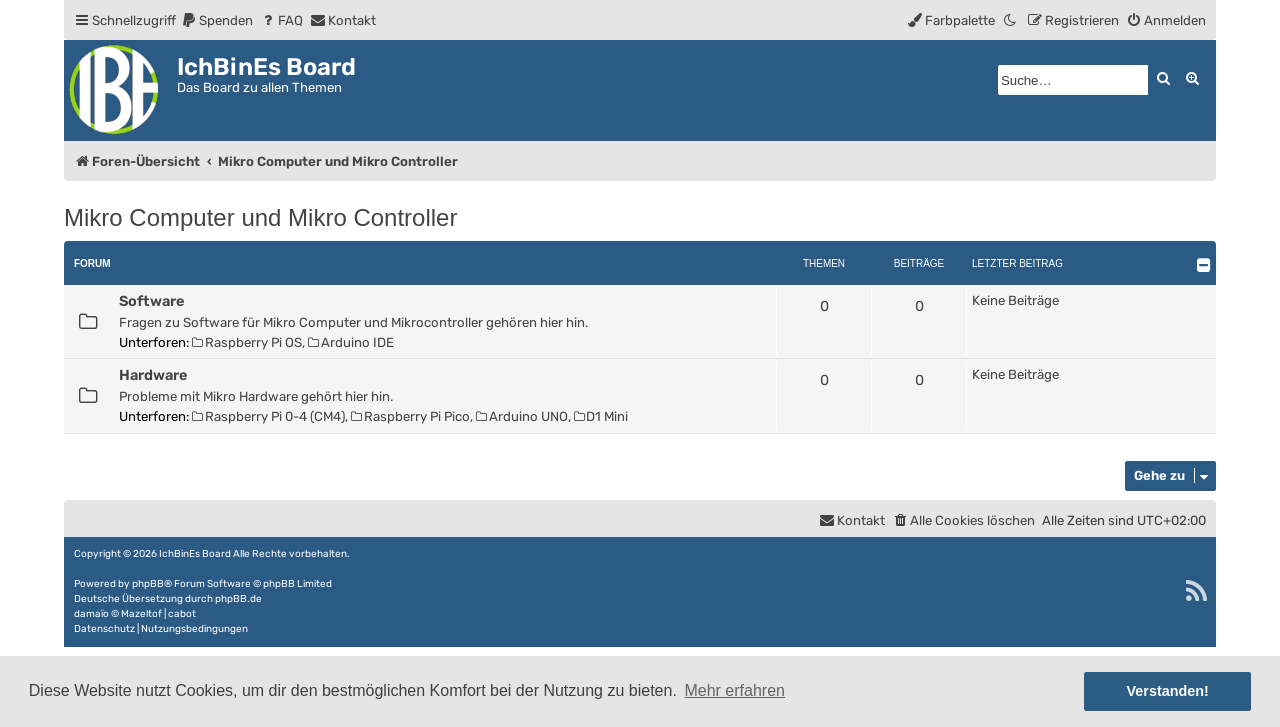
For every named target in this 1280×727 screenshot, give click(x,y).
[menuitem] (217, 20)
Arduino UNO (522, 416)
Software (151, 301)
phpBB (148, 584)
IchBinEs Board (195, 554)
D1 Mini (601, 416)
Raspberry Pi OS (247, 342)
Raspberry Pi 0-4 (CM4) (268, 416)
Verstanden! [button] (1168, 691)
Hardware (153, 375)
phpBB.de (238, 599)
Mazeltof (141, 614)
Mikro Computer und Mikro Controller (260, 217)
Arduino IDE (351, 342)
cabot (182, 614)
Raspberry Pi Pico (410, 416)
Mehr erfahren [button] (734, 690)
